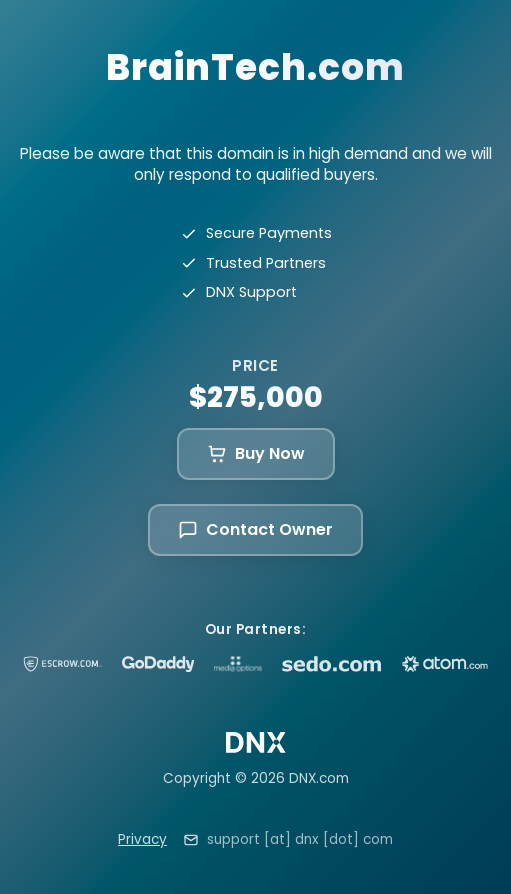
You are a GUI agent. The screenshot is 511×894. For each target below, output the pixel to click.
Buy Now (256, 453)
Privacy (142, 839)
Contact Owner (255, 529)
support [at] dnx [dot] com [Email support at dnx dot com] (300, 839)
